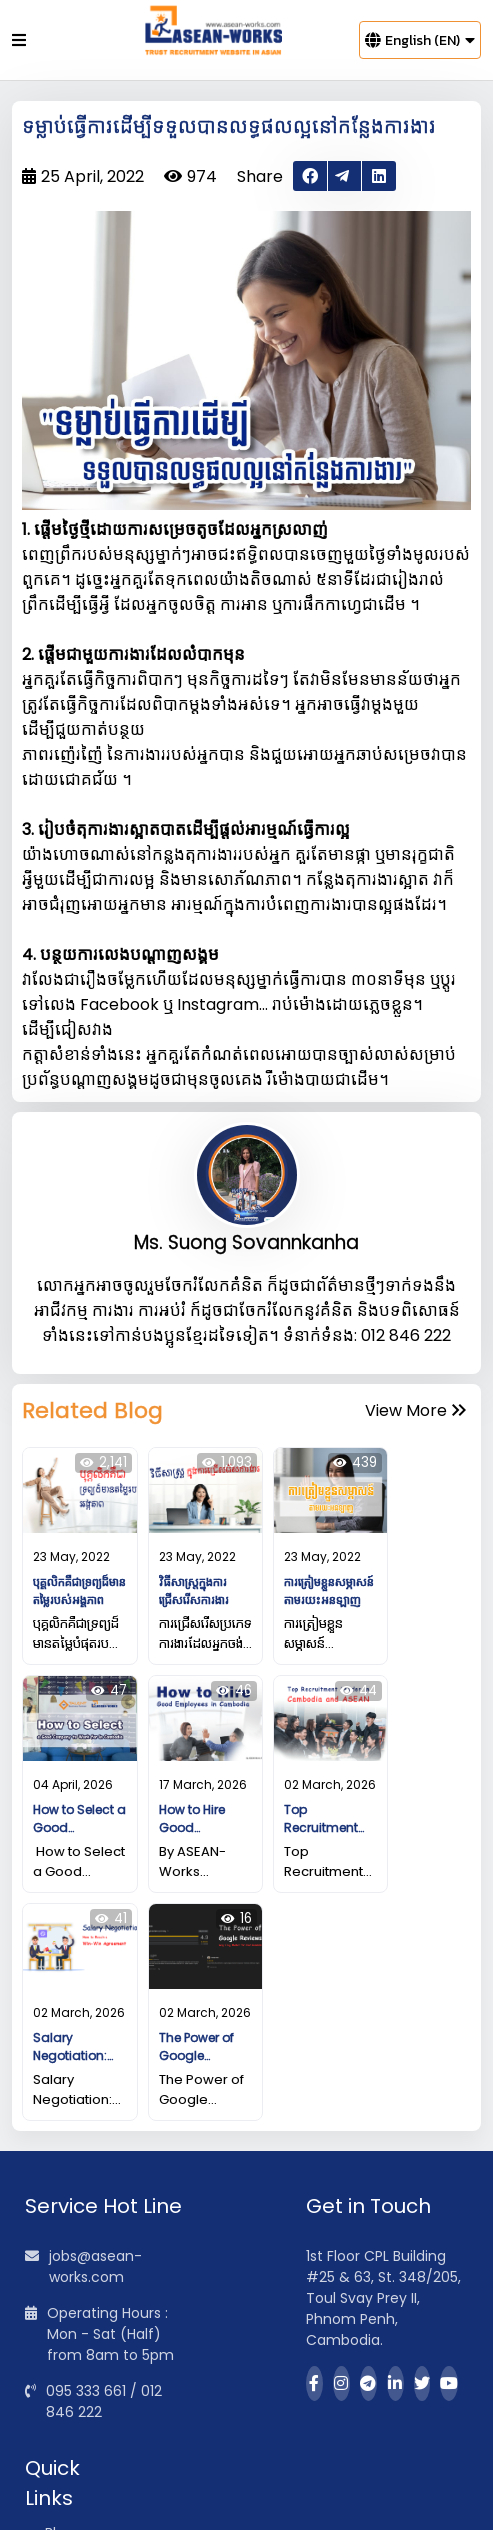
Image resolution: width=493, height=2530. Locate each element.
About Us (76, 2361)
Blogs (63, 2330)
